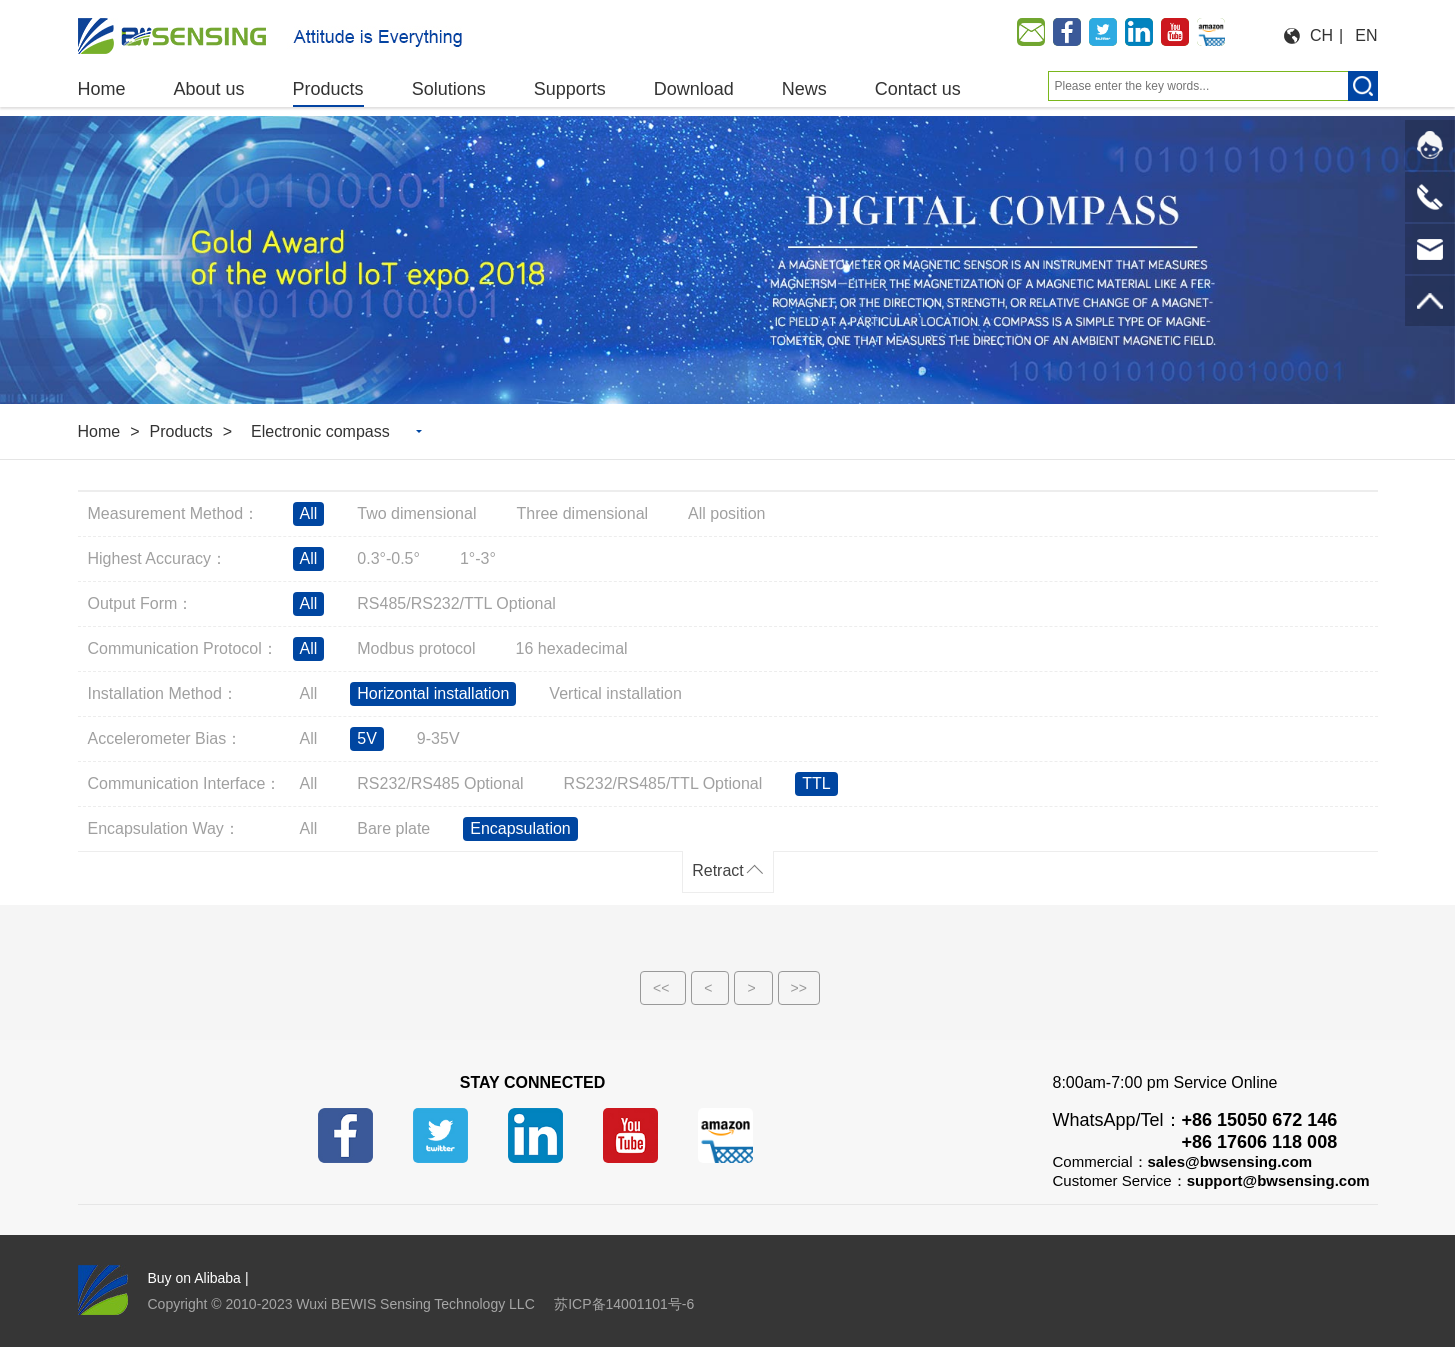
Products (181, 431)
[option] (727, 260)
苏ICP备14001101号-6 (624, 1304)
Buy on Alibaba (194, 1278)
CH (1321, 35)
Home (99, 431)
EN (1366, 35)
